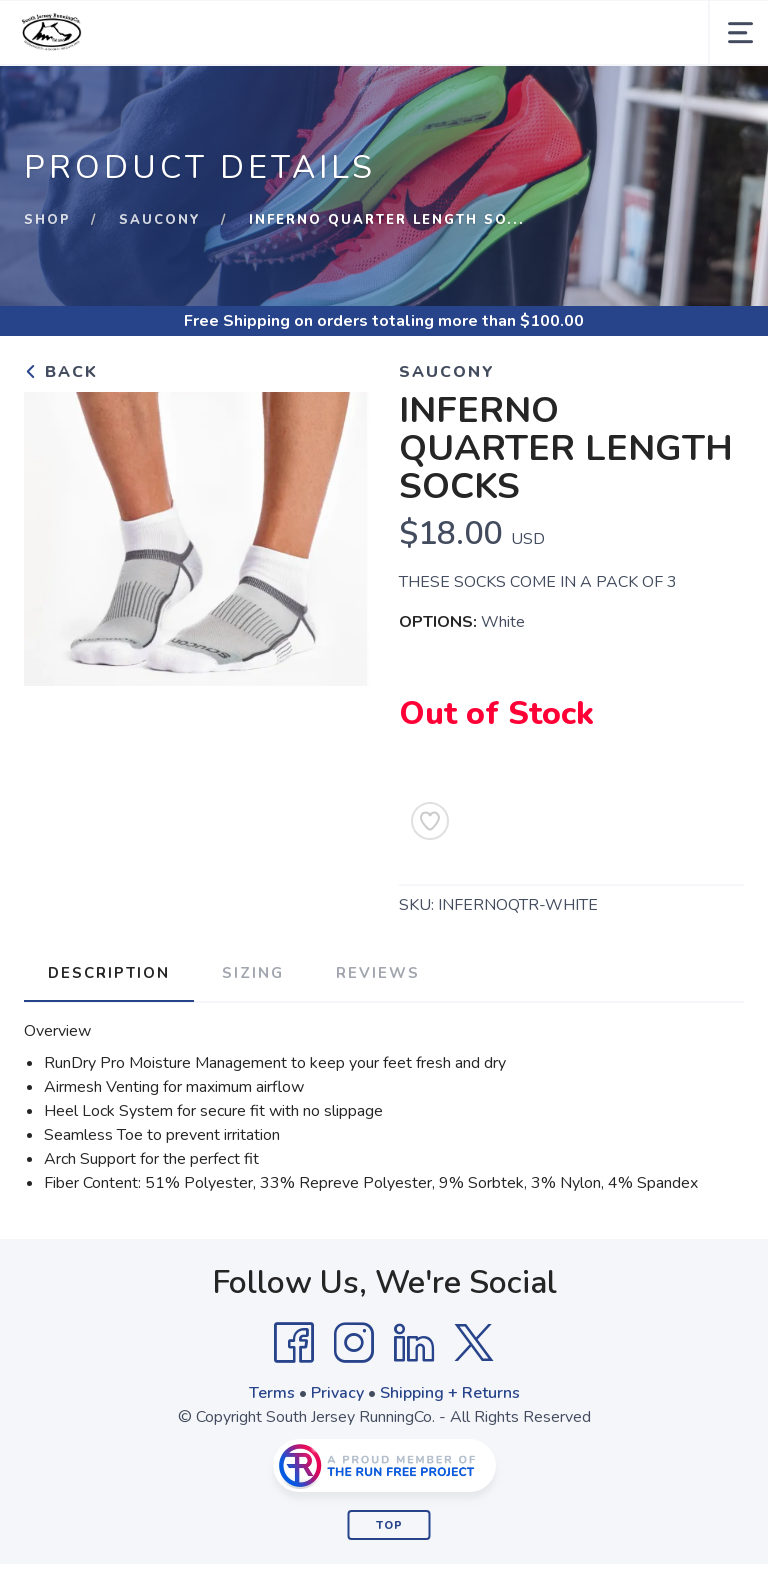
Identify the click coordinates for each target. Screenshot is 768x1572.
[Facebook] (294, 1343)
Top (389, 1525)
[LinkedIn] (414, 1343)
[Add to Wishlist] (430, 821)
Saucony (160, 220)
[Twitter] (474, 1343)
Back (61, 372)
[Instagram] (354, 1343)
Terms (272, 1393)
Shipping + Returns (450, 1393)
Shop (47, 220)
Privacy (337, 1393)
